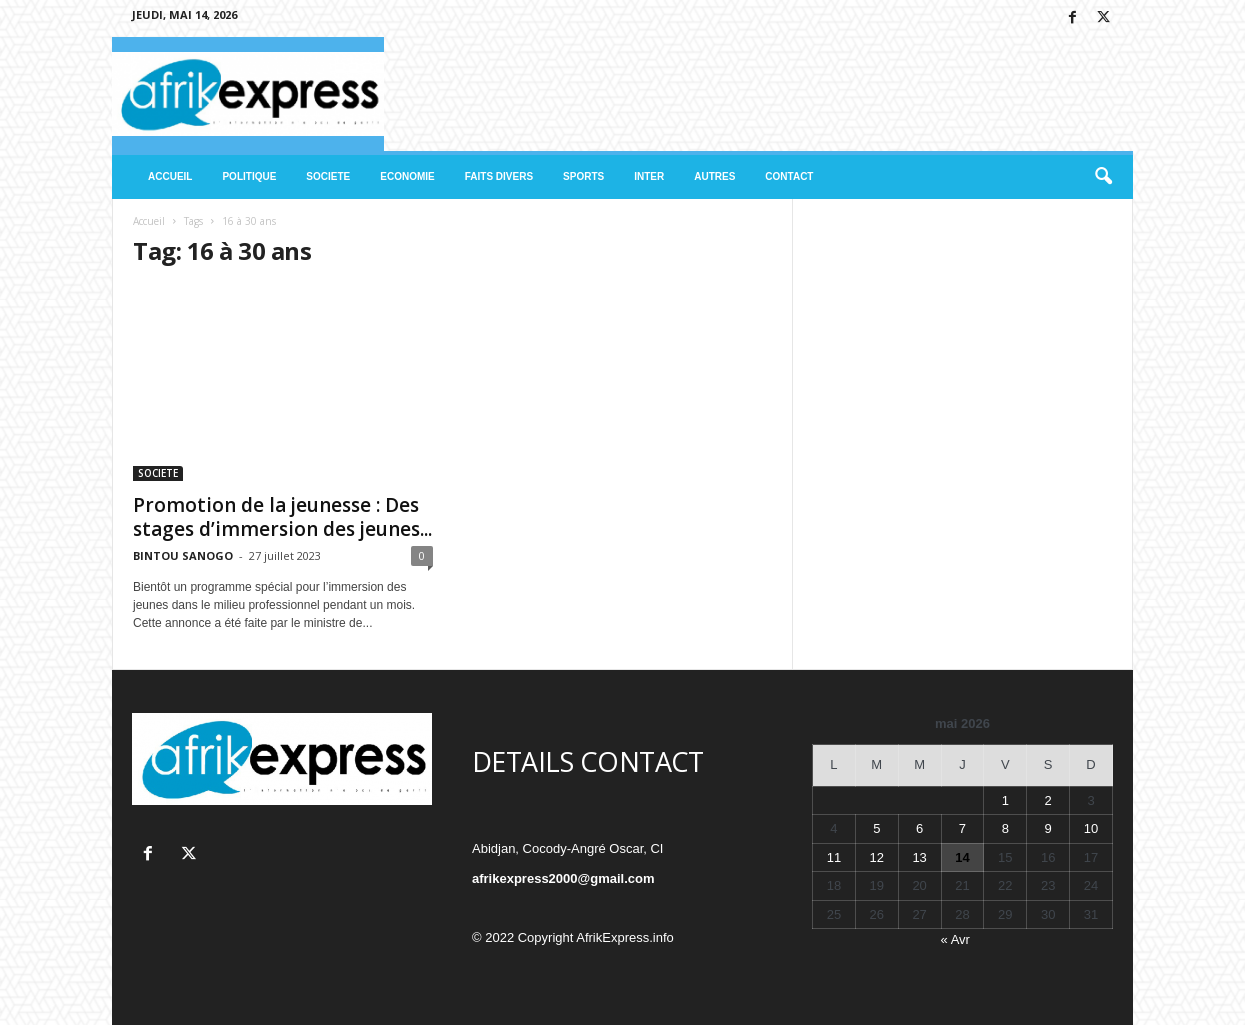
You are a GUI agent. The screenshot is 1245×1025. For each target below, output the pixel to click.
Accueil (149, 221)
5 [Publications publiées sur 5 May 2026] (876, 828)
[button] (1103, 177)
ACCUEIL (170, 176)
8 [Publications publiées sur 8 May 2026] (1005, 828)
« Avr (955, 939)
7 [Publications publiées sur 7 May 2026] (962, 828)
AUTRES (714, 176)
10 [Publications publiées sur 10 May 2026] (1091, 828)
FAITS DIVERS (499, 176)
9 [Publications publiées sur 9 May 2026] (1048, 828)
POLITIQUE (249, 176)
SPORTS (583, 176)
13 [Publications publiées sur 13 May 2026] (919, 857)
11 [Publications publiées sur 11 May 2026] (834, 857)
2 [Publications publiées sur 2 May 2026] (1048, 800)
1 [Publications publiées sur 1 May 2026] (1005, 800)
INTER (649, 176)
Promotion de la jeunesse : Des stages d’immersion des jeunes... (282, 517)
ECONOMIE (407, 176)
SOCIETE (328, 176)
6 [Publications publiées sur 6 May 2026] (919, 828)
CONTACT (789, 176)
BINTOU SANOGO (183, 555)
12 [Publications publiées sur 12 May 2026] (877, 857)
